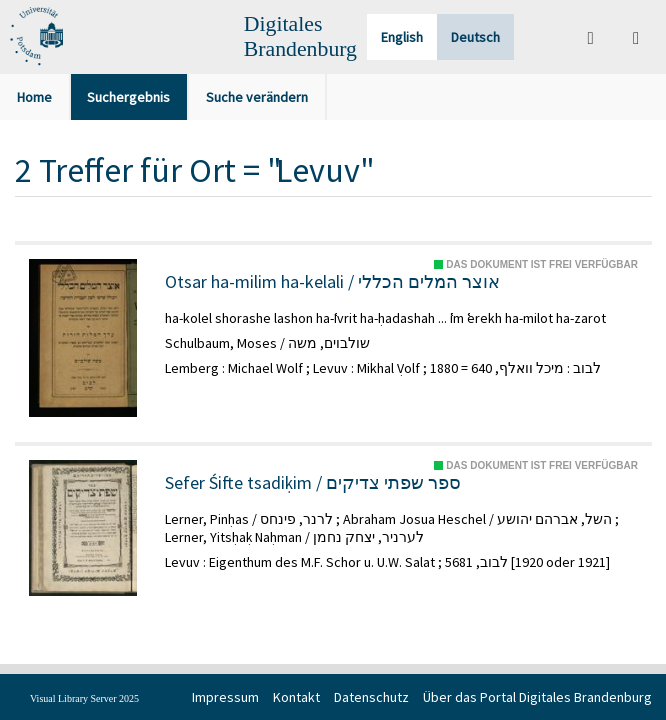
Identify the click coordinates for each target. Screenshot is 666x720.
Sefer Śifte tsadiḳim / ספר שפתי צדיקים (313, 483)
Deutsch (475, 37)
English (402, 37)
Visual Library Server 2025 (84, 698)
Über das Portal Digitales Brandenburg (537, 697)
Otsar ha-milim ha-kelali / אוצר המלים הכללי (332, 282)
